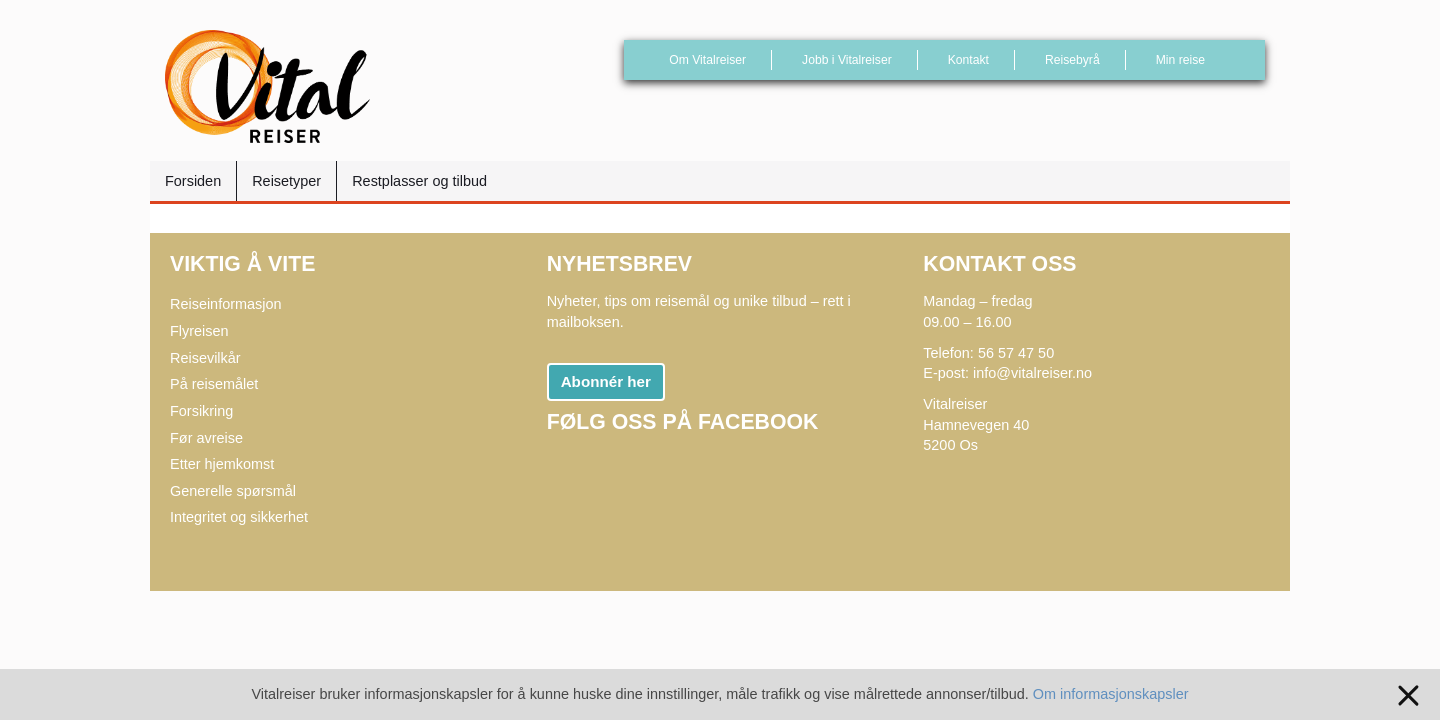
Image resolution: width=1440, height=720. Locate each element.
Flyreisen (199, 331)
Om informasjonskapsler (1111, 694)
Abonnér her (606, 381)
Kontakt (968, 60)
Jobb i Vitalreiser (847, 60)
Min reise (1180, 60)
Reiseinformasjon (226, 304)
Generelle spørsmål (233, 491)
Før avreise (206, 438)
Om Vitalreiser (707, 60)
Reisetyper (286, 181)
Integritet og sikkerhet (239, 517)
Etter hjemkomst (222, 464)
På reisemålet (214, 384)
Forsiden (193, 181)
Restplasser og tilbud (419, 181)
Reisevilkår (205, 358)
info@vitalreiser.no (1032, 373)
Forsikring (201, 411)
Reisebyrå (1072, 60)
